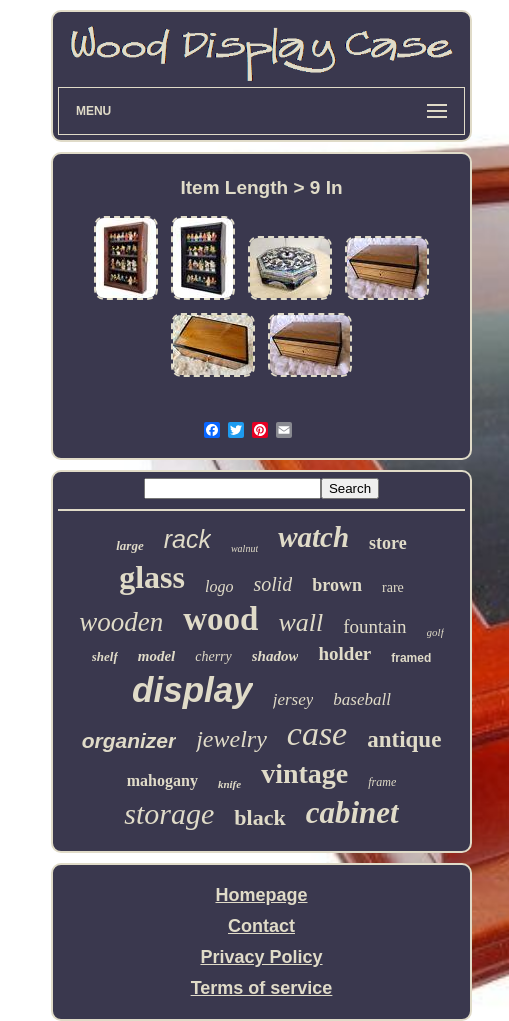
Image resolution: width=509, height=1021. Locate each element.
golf (435, 632)
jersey (293, 699)
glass (152, 577)
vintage (304, 773)
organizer (129, 740)
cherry (213, 656)
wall (300, 622)
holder (344, 653)
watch (313, 537)
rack (187, 539)
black (259, 817)
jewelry (231, 739)
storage (169, 813)
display (192, 689)
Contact (261, 926)
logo (219, 586)
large (129, 545)
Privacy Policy (261, 957)
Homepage (261, 895)
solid (272, 584)
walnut (244, 548)
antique (404, 739)
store (388, 543)
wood (220, 619)
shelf (105, 656)
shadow (275, 656)
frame (382, 782)
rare (393, 587)
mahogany (162, 780)
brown (337, 585)
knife (229, 784)
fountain (374, 626)
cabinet (352, 812)
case (317, 733)
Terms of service (262, 988)
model (157, 656)
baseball (362, 699)
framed (411, 658)
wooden (121, 622)
